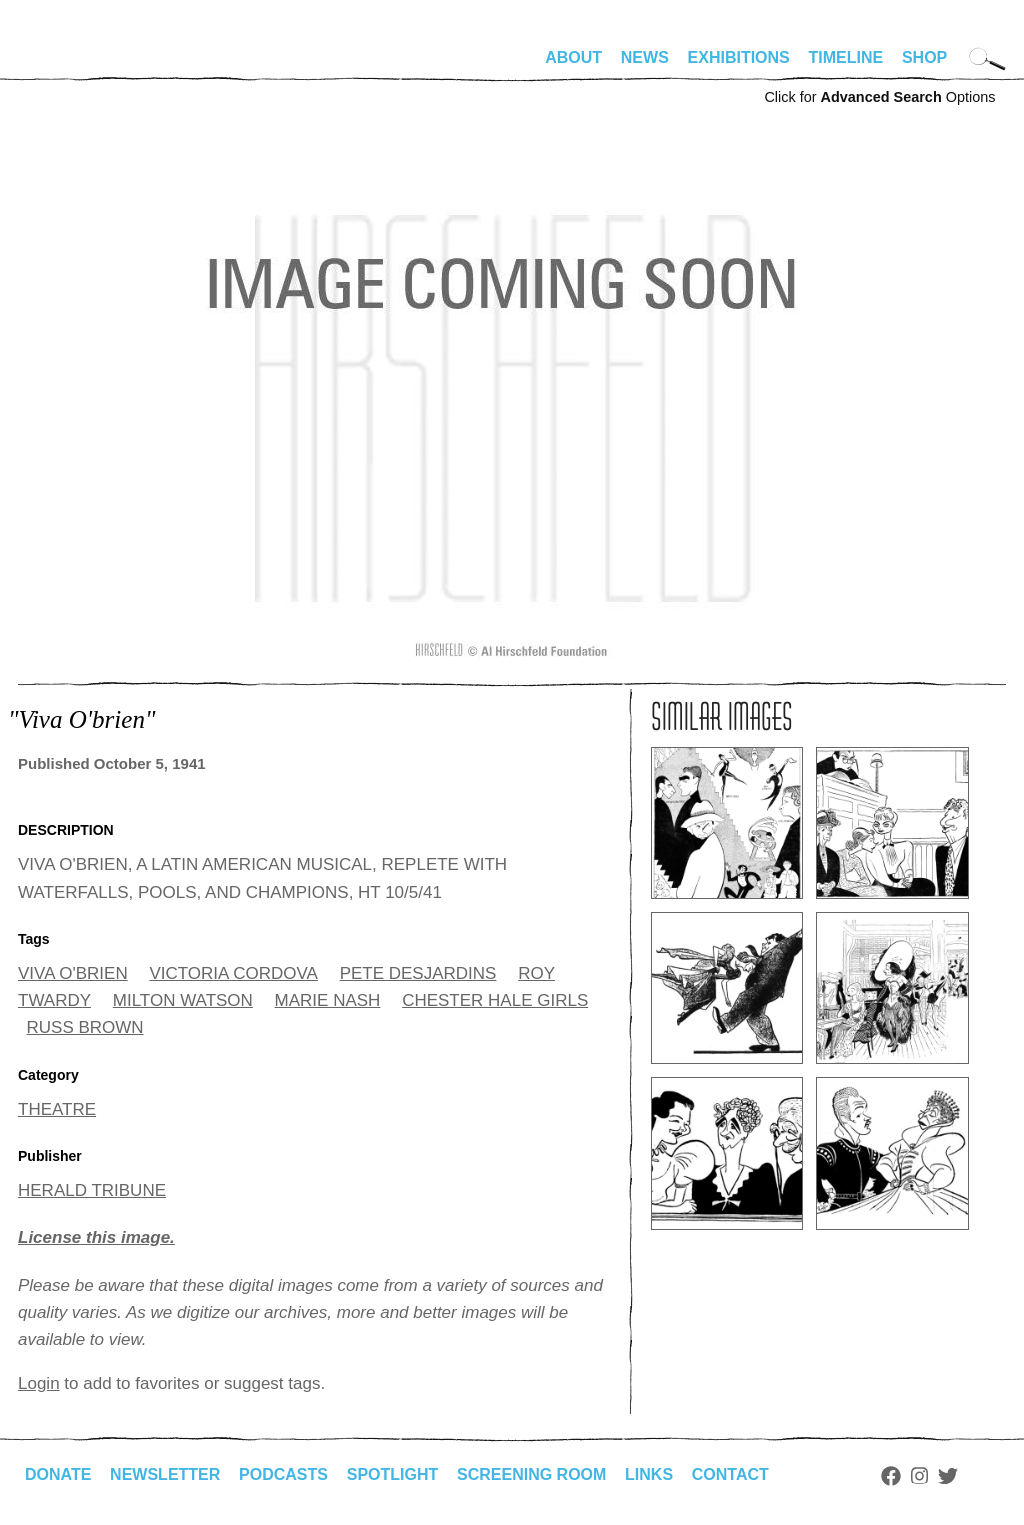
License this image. (96, 1237)
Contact (730, 1474)
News (645, 57)
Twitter (948, 1476)
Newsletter (165, 1474)
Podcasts (283, 1474)
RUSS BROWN (85, 1027)
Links (649, 1474)
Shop (924, 57)
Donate (58, 1474)
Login (39, 1383)
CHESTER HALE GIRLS (495, 1000)
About (573, 57)
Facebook (891, 1476)
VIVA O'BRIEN (73, 973)
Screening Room (531, 1474)
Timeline (846, 57)
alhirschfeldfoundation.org (78, 66)
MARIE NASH (328, 1000)
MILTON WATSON (183, 1000)
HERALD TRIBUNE (92, 1190)
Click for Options (879, 97)
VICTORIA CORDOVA (233, 973)
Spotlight (393, 1474)
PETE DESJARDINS (418, 973)
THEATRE (57, 1109)
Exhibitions (739, 57)
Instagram (919, 1476)
